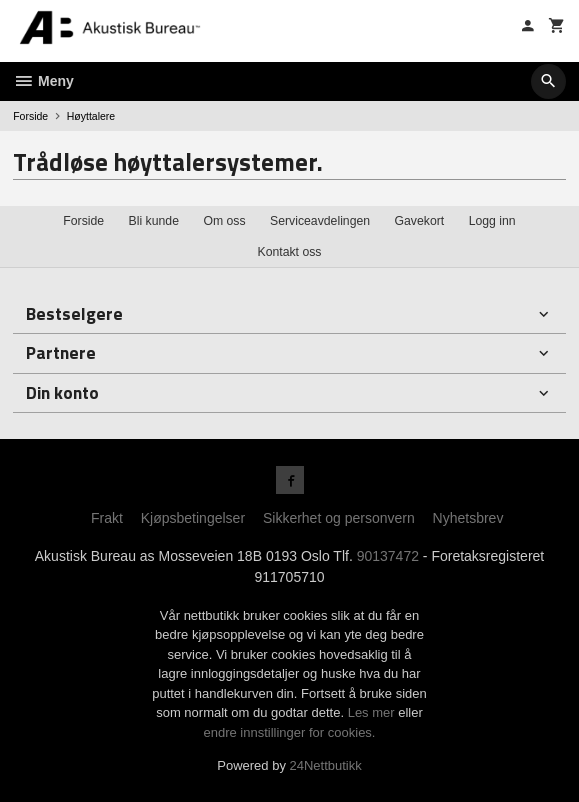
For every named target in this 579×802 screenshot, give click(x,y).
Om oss (224, 221)
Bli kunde (154, 221)
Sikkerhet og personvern (339, 518)
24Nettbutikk (326, 765)
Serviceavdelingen (320, 221)
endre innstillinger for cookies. (290, 732)
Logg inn (492, 221)
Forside (30, 116)
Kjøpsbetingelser (193, 518)
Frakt (107, 518)
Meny (43, 81)
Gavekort (420, 221)
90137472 (388, 556)
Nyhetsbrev (468, 518)
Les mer (373, 712)
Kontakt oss (289, 252)
